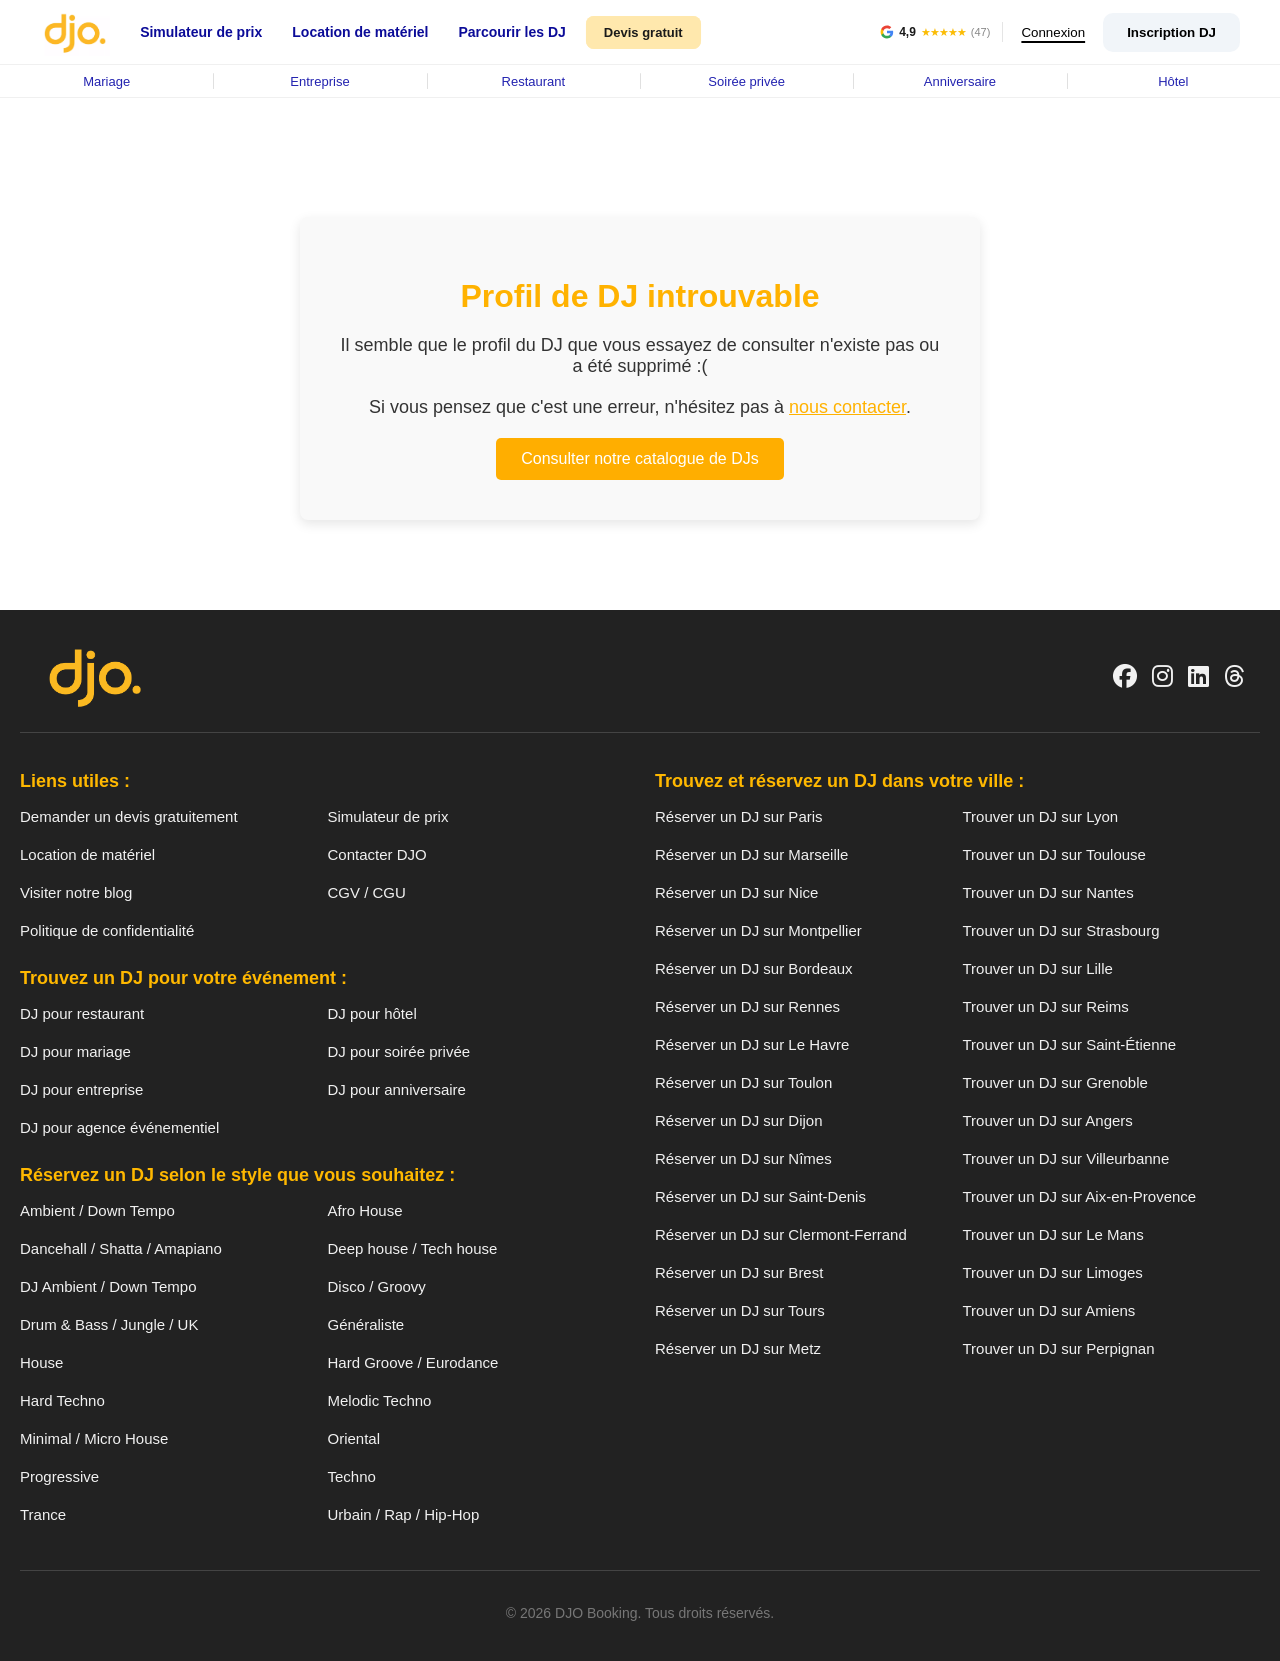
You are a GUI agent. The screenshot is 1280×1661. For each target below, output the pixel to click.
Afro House (365, 1210)
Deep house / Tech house (413, 1248)
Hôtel (1173, 81)
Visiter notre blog (76, 892)
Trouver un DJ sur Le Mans (1053, 1234)
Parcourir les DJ (511, 32)
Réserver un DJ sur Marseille (751, 854)
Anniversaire (960, 81)
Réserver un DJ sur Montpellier (758, 930)
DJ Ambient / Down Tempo (108, 1286)
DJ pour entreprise (81, 1089)
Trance (43, 1514)
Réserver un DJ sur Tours (740, 1310)
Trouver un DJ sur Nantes (1048, 892)
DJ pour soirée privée (399, 1051)
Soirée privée (746, 81)
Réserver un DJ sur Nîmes (743, 1158)
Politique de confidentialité (107, 930)
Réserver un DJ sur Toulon (743, 1082)
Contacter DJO (377, 854)
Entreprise (319, 81)
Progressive (59, 1476)
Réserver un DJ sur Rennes (747, 1006)
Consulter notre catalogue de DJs (639, 458)
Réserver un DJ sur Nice (736, 892)
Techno (352, 1476)
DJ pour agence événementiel (119, 1127)
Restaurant (534, 81)
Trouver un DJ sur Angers (1048, 1120)
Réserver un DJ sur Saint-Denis (760, 1196)
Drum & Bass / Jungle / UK (109, 1324)
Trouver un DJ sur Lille (1038, 968)
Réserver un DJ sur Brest (739, 1272)
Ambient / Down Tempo (97, 1210)
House (41, 1362)
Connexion (1050, 32)
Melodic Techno (380, 1400)
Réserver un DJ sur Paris (739, 816)
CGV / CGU (367, 892)
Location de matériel (360, 32)
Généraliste (366, 1324)
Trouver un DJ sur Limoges (1053, 1272)
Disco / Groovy (377, 1286)
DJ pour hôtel (372, 1013)
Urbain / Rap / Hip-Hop (404, 1514)
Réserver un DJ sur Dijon (739, 1120)
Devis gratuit (643, 32)
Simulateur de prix (201, 32)
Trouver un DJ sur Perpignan (1059, 1348)
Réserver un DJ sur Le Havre (752, 1044)
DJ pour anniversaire (397, 1089)
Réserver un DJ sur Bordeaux (754, 968)
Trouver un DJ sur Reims (1046, 1006)
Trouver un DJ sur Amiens (1049, 1310)
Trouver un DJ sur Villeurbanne (1066, 1158)
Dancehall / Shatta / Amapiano (121, 1248)
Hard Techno (62, 1400)
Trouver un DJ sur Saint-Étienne (1070, 1044)
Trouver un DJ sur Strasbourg (1061, 930)
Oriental (354, 1438)
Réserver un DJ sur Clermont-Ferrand (781, 1234)
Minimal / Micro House (94, 1438)
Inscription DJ (1171, 32)
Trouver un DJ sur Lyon (1041, 816)
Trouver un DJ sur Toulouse (1054, 854)
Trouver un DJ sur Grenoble (1055, 1082)
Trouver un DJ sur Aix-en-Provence (1080, 1196)
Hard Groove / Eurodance (413, 1362)
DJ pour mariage (75, 1051)
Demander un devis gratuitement (129, 816)
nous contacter (847, 407)
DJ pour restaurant (82, 1013)
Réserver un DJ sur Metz (738, 1348)
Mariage (106, 81)
